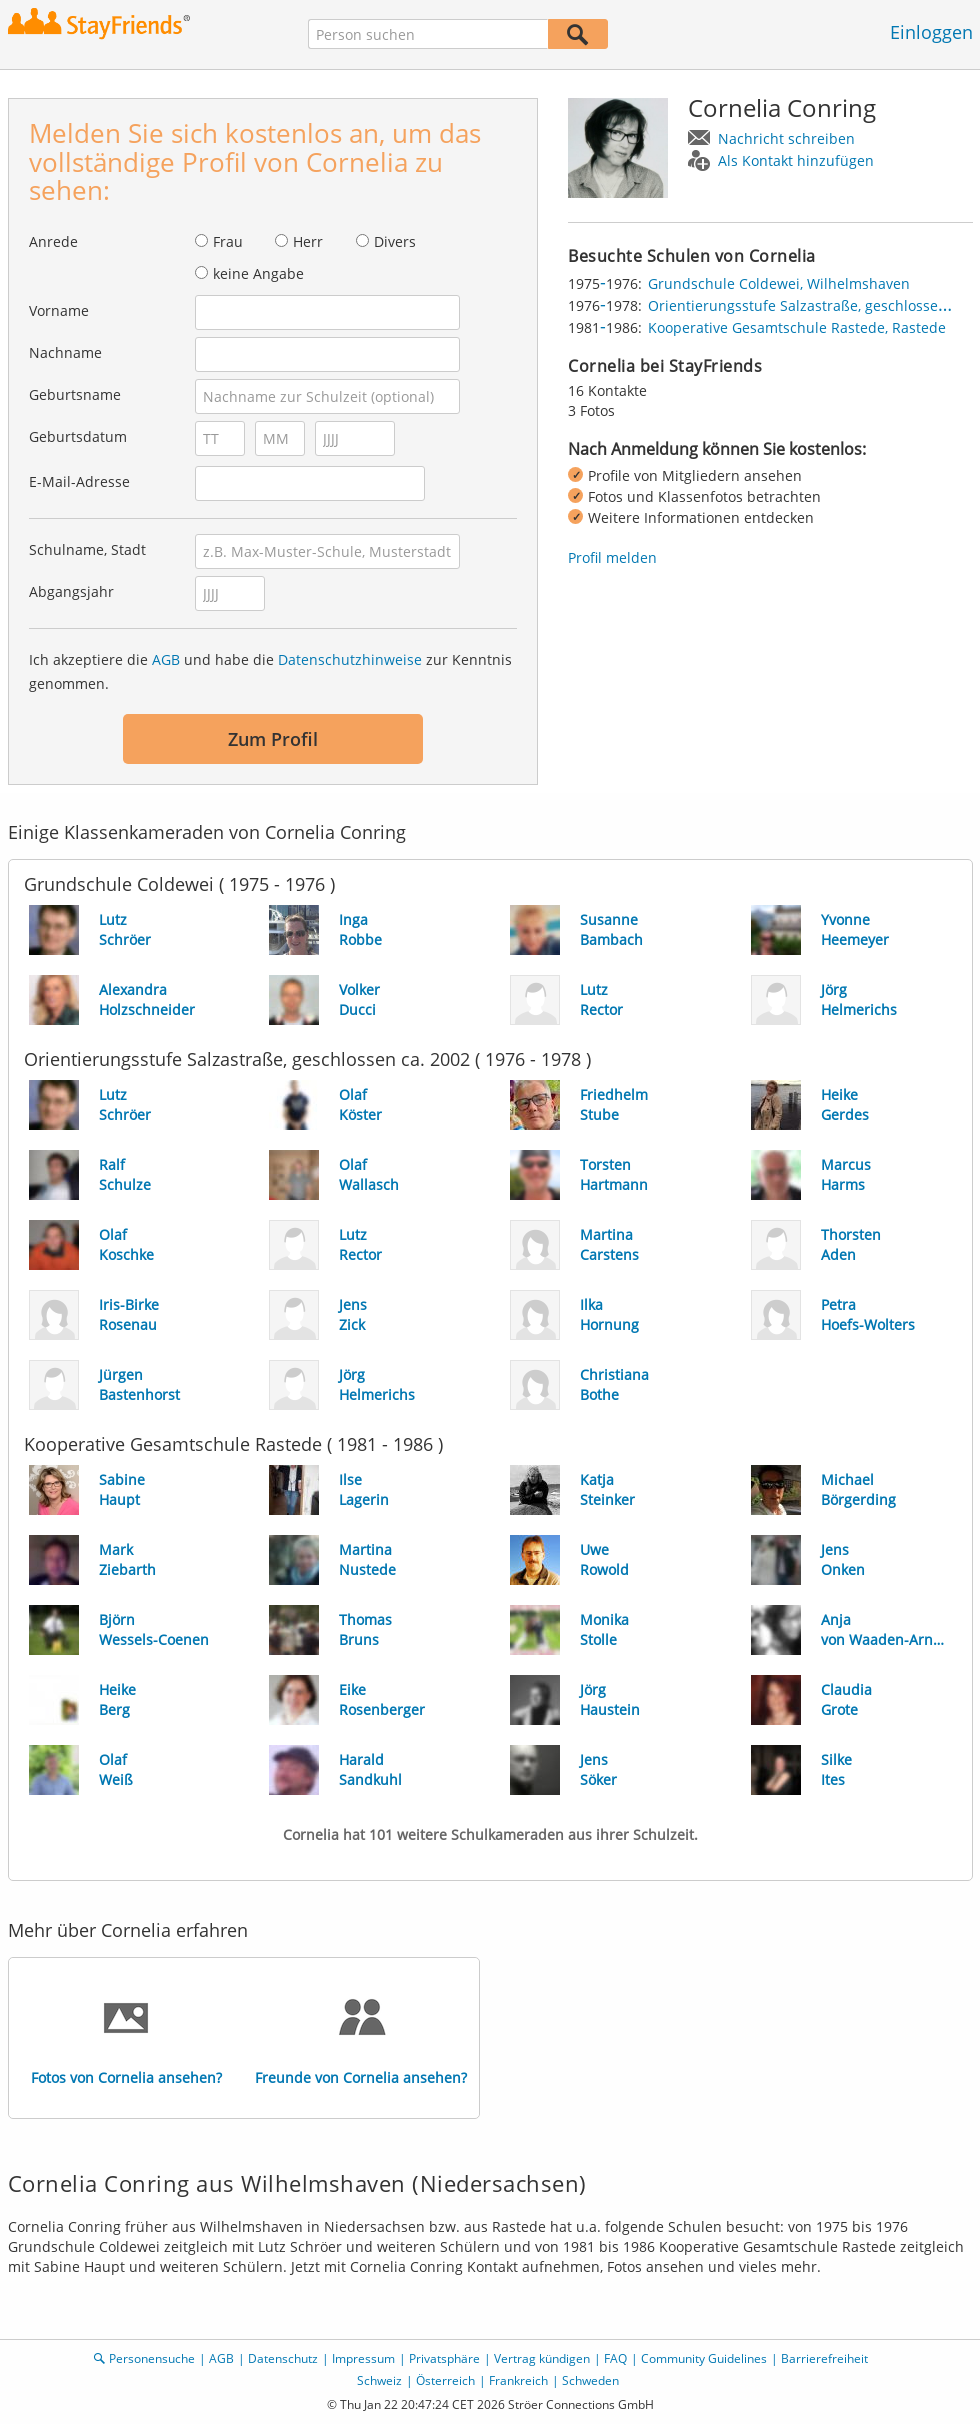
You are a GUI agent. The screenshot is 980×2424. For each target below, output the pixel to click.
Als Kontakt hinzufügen (796, 160)
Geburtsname (75, 394)
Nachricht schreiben (786, 138)
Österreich (445, 2380)
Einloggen (931, 32)
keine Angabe (258, 273)
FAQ (615, 2358)
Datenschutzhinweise (350, 659)
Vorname (59, 310)
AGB (166, 659)
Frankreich (518, 2380)
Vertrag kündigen (542, 2358)
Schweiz (379, 2380)
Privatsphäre (444, 2358)
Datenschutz (283, 2358)
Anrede (53, 241)
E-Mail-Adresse (79, 481)
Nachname (65, 352)
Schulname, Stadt (87, 549)
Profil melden (612, 557)
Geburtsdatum (78, 436)
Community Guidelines (704, 2358)
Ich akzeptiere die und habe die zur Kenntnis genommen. (270, 671)
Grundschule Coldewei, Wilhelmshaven (779, 283)
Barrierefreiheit (824, 2358)
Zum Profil (273, 739)
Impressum (363, 2358)
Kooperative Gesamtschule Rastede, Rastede (797, 327)
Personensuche (152, 2358)
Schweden (590, 2380)
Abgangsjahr (71, 591)
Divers (395, 241)
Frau (228, 241)
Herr (308, 241)
